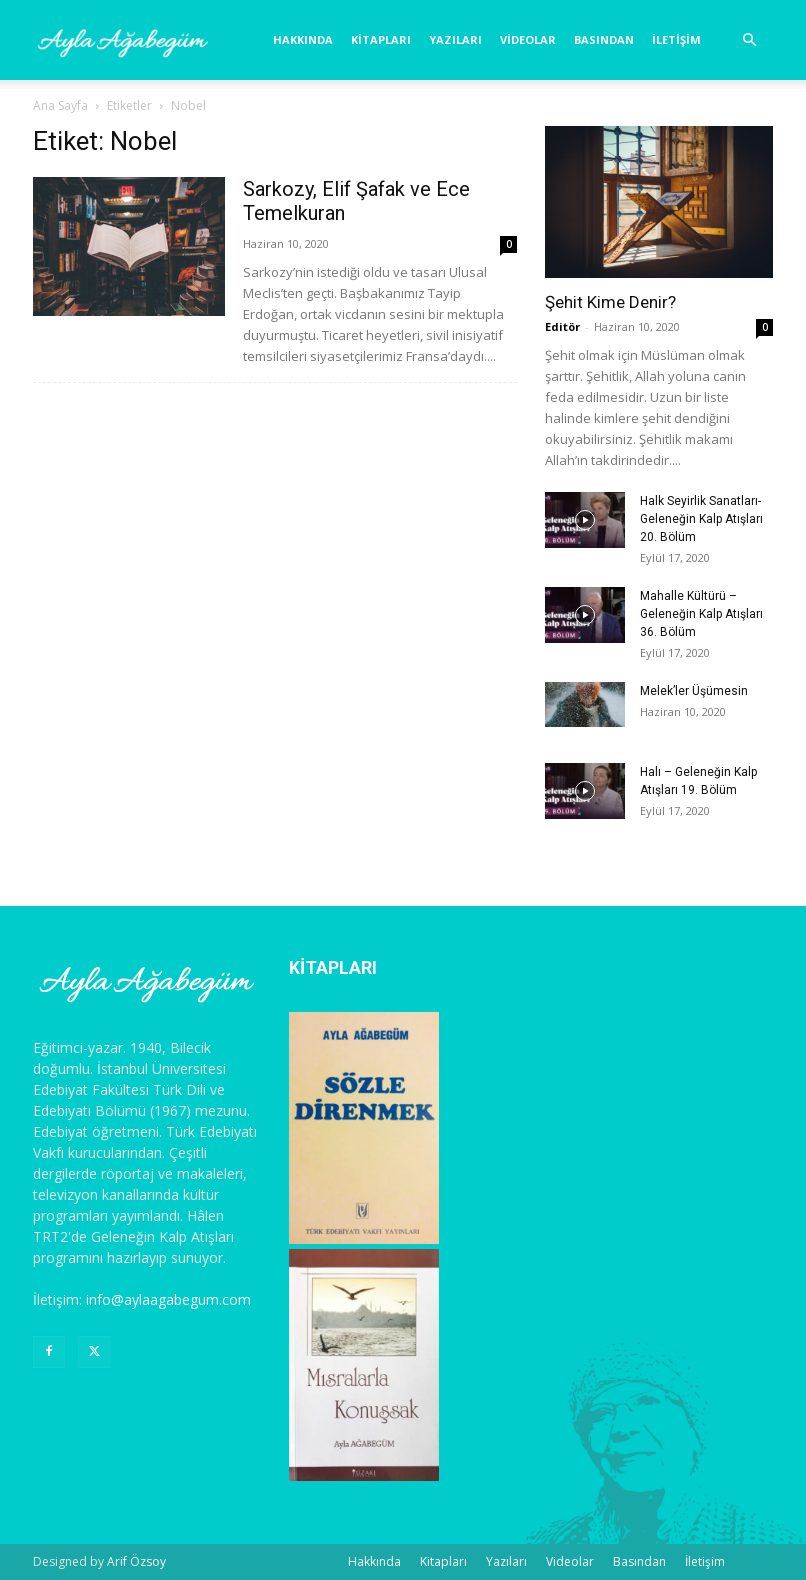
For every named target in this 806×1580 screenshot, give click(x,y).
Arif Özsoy (136, 1561)
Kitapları (381, 39)
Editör (562, 326)
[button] (749, 40)
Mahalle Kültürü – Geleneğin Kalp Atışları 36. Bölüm (701, 614)
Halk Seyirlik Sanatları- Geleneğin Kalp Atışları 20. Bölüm (701, 519)
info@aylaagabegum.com (168, 1299)
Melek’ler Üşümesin (694, 691)
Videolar (528, 39)
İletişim (676, 39)
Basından (604, 39)
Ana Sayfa (60, 105)
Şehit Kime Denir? (610, 302)
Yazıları (455, 39)
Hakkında (303, 39)
